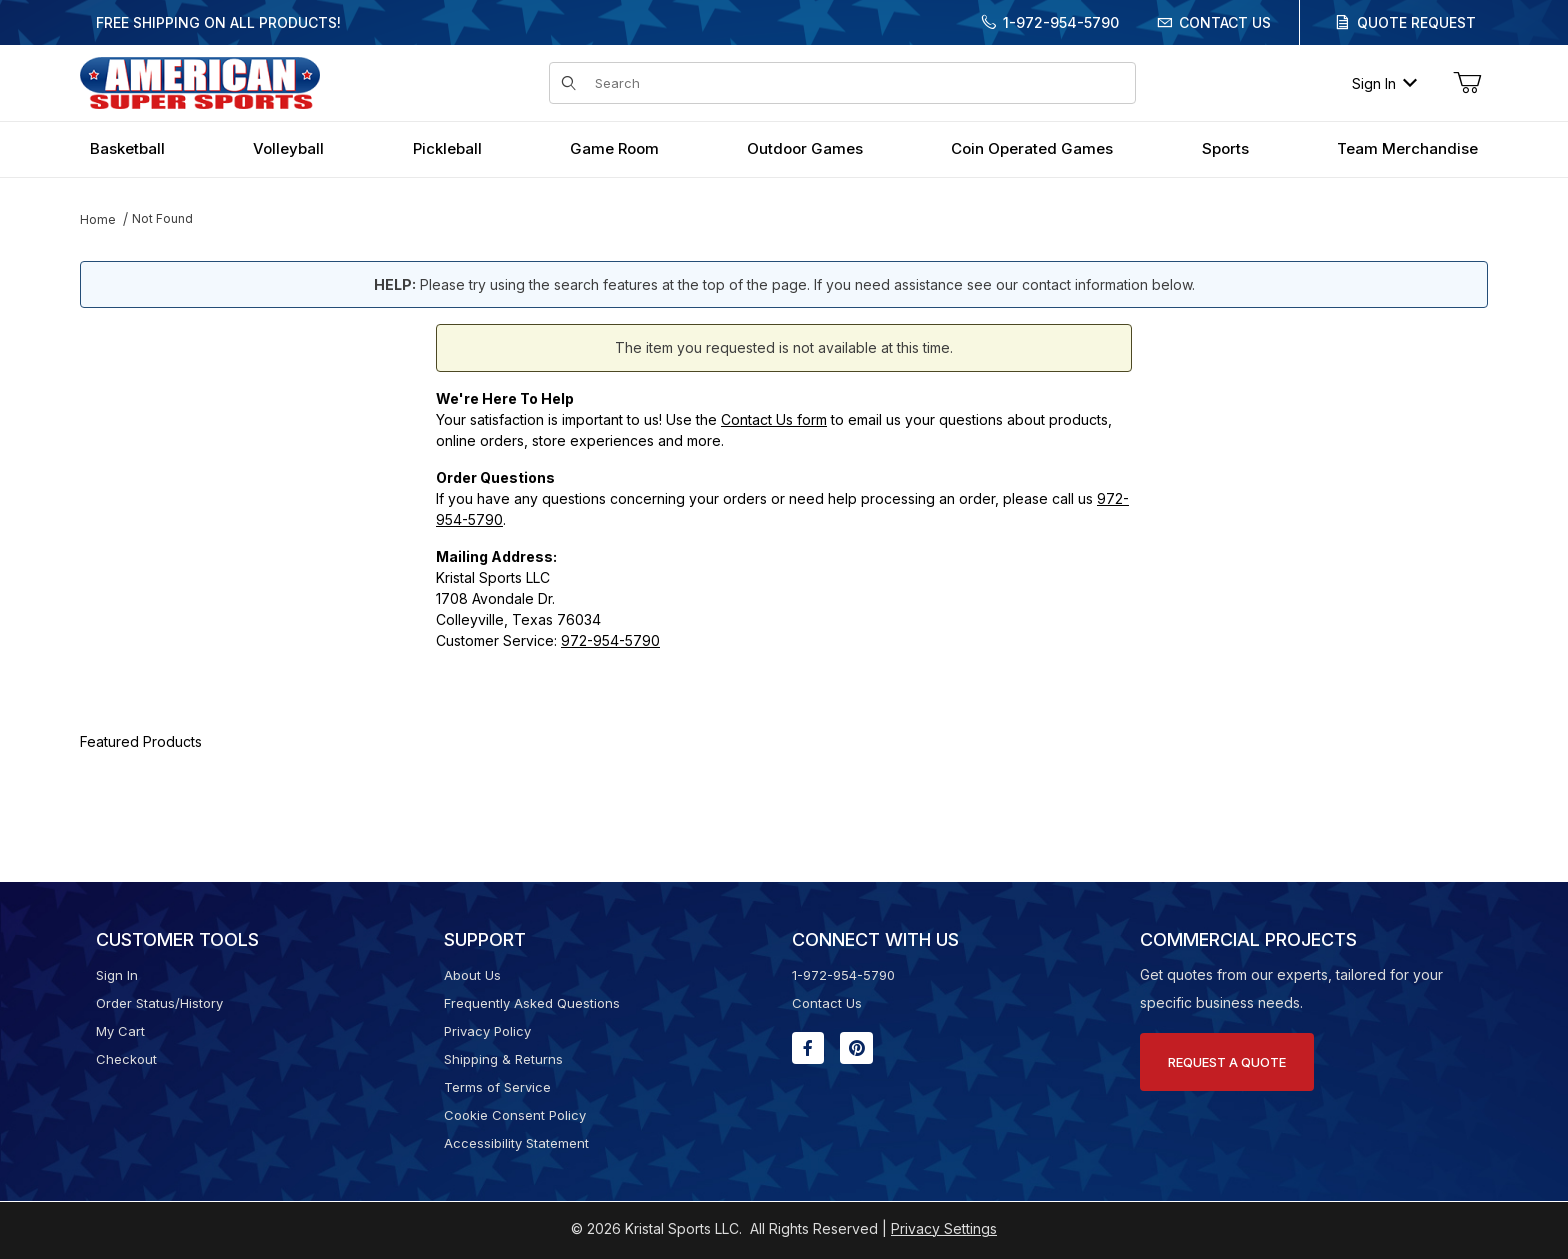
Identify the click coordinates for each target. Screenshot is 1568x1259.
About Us (472, 975)
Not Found (162, 218)
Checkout (126, 1059)
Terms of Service (497, 1087)
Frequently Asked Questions (532, 1003)
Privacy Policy (487, 1031)
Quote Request (1416, 22)
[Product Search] (859, 83)
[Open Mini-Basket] (1467, 83)
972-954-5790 (610, 640)
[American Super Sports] (200, 81)
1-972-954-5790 (1061, 22)
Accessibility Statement (516, 1143)
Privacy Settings (944, 1228)
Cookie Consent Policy (515, 1115)
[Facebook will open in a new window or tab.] (808, 1048)
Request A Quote (1227, 1062)
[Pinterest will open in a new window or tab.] (856, 1048)
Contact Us (1225, 22)
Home (98, 219)
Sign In (1384, 83)
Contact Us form (774, 419)
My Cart (120, 1031)
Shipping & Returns (503, 1059)
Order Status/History (159, 1003)
